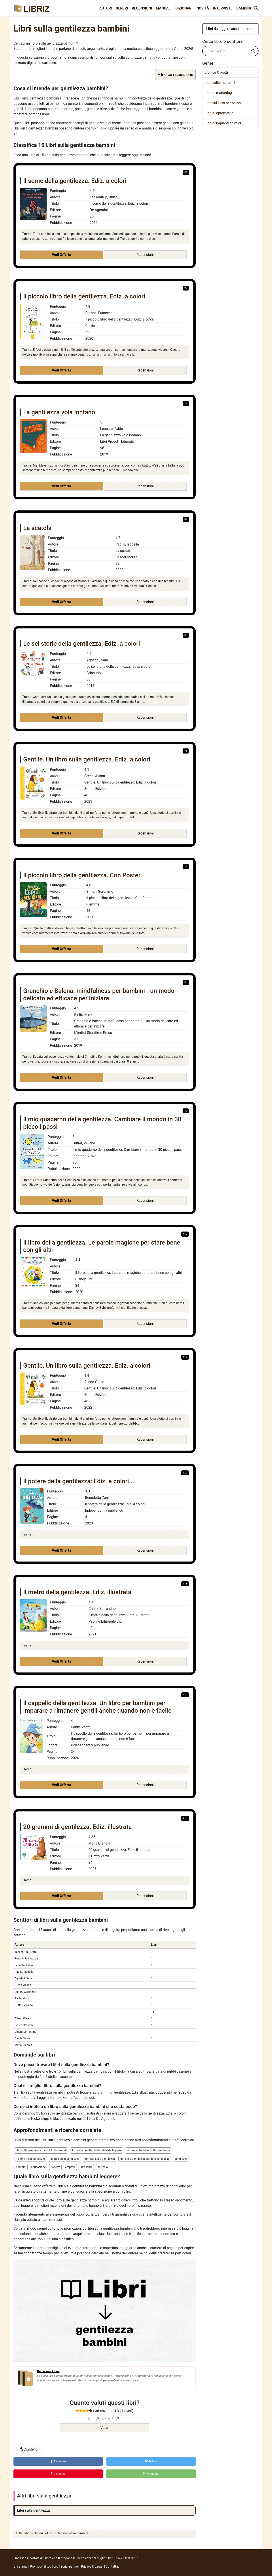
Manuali (164, 8)
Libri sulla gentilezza (33, 2510)
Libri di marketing (218, 93)
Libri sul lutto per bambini (224, 103)
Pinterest (58, 2473)
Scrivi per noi (69, 2567)
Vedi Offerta (61, 255)
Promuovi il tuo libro (44, 2567)
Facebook (58, 2461)
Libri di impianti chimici (223, 123)
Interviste (222, 8)
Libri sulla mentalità (220, 83)
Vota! (104, 2428)
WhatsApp (151, 2473)
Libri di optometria (219, 113)
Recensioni (142, 8)
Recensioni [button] (145, 255)
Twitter (151, 2461)
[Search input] (228, 51)
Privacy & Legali (92, 2567)
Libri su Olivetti (216, 72)
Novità (202, 8)
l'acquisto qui (84, 2098)
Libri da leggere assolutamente (230, 29)
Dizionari (184, 8)
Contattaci (113, 2567)
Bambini (243, 8)
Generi (122, 8)
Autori (105, 8)
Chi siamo (20, 2567)
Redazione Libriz (48, 2371)
